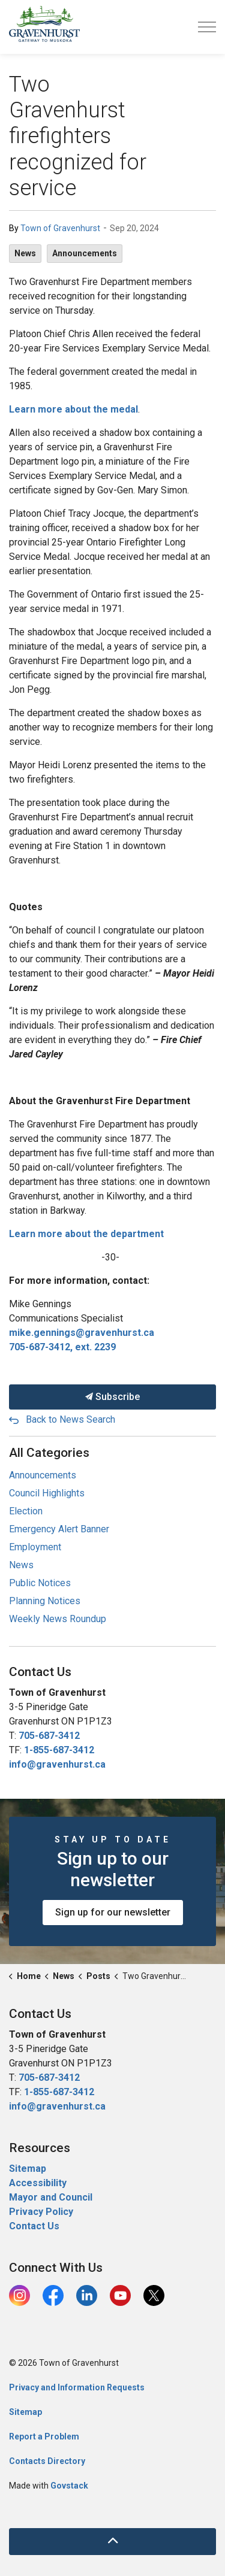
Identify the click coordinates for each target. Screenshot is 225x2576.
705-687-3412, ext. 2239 (62, 1347)
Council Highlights (47, 1493)
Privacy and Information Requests (77, 2387)
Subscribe (112, 1397)
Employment (35, 1547)
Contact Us (34, 2226)
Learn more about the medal (73, 409)
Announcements (84, 253)
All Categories (49, 1452)
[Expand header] (207, 27)
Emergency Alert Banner (59, 1529)
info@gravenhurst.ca (57, 1764)
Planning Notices (44, 1601)
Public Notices (40, 1583)
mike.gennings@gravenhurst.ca (81, 1332)
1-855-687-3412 (59, 1750)
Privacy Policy (41, 2211)
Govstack (69, 2485)
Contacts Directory (47, 2461)
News (25, 253)
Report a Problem (44, 2436)
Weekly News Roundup (57, 1619)
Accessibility (38, 2183)
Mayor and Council (52, 2197)
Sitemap (27, 2168)
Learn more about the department (86, 1233)
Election (26, 1511)
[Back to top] (112, 2541)
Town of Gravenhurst (60, 228)
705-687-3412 (49, 1735)
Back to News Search (70, 1419)
